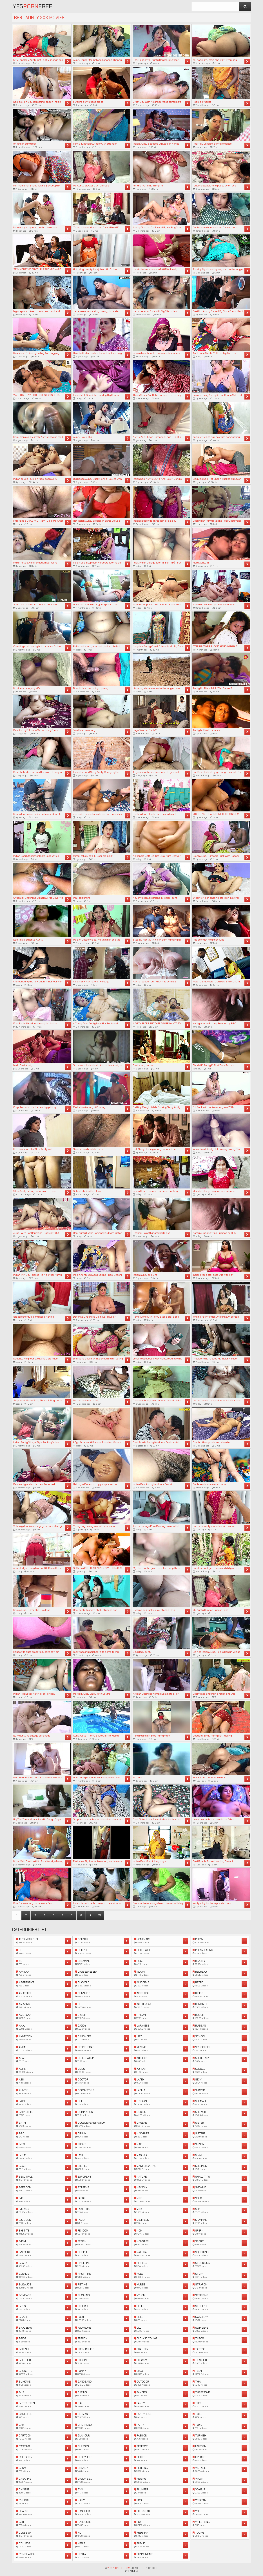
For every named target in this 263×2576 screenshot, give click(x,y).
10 (99, 1915)
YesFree (32, 6)
